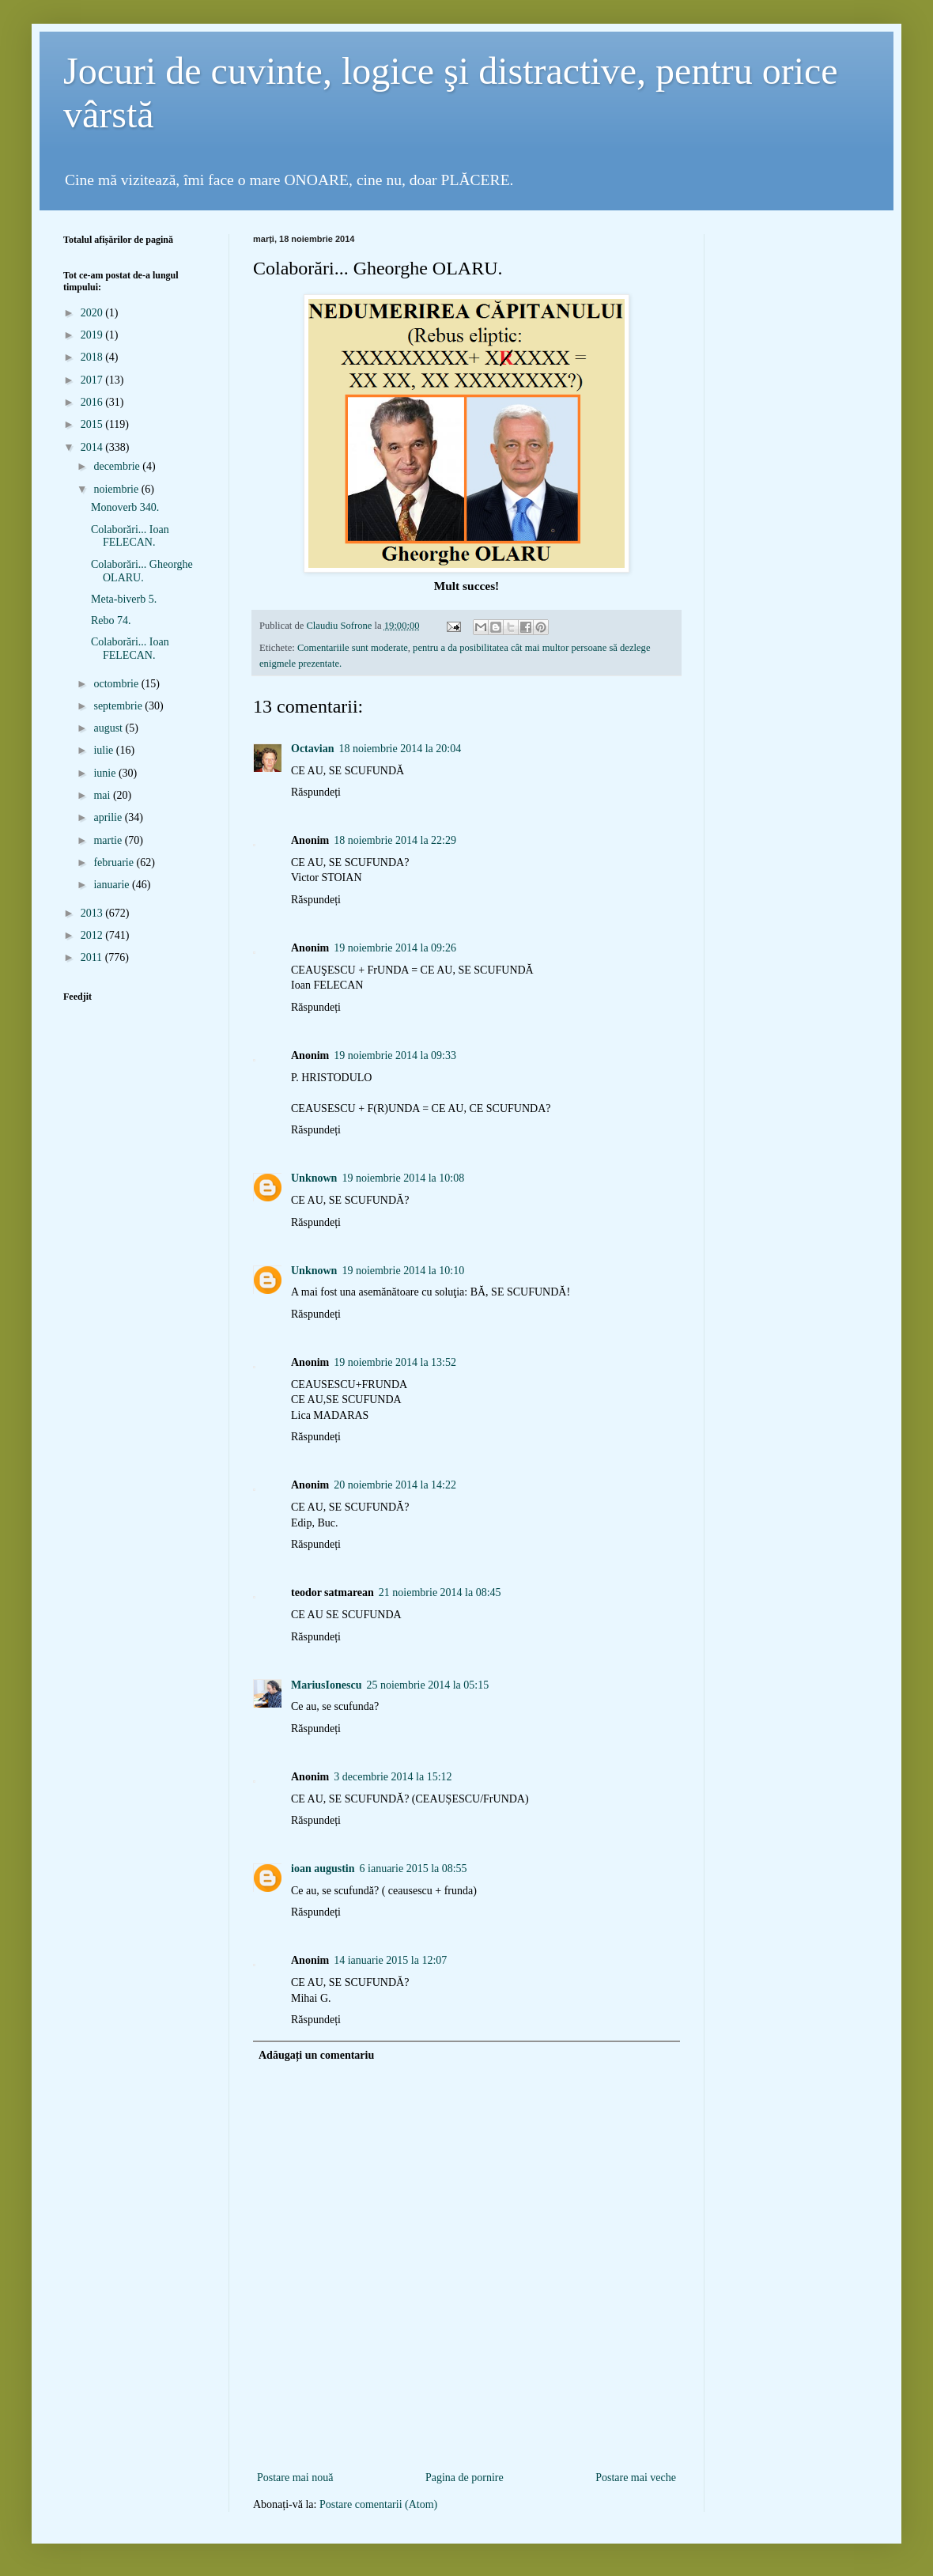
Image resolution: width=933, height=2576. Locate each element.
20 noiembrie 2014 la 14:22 (395, 1485)
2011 (93, 957)
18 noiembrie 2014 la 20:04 (399, 749)
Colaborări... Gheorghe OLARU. (142, 571)
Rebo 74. (111, 620)
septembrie (119, 706)
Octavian (312, 749)
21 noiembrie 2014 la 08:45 (440, 1592)
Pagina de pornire (464, 2477)
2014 (93, 447)
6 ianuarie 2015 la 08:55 (413, 1868)
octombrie (117, 684)
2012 (93, 935)
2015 (93, 424)
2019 (93, 335)
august (109, 728)
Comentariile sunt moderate (352, 647)
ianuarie (112, 885)
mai (103, 795)
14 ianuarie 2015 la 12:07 (390, 1960)
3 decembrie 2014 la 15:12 (392, 1777)
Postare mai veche (635, 2477)
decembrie (117, 466)
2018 (93, 357)
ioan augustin (323, 1868)
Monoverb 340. (125, 507)
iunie (106, 773)
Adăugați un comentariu (316, 2055)
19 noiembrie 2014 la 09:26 (395, 948)
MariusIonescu (326, 1685)
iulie (104, 750)
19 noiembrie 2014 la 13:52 (395, 1362)
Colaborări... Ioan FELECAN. (130, 536)
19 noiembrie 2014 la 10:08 (403, 1178)
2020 (93, 313)
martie (108, 840)
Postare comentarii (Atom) (378, 2504)
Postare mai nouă (295, 2477)
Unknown (314, 1178)
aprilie (108, 817)
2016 (93, 402)
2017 (93, 380)
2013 (93, 913)
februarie (114, 862)
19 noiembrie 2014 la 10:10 (403, 1271)
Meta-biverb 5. (124, 599)
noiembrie (117, 489)
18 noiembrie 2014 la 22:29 (395, 840)
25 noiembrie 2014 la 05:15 (427, 1685)
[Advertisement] (466, 2442)
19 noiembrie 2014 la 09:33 (395, 1055)
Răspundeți (316, 792)
